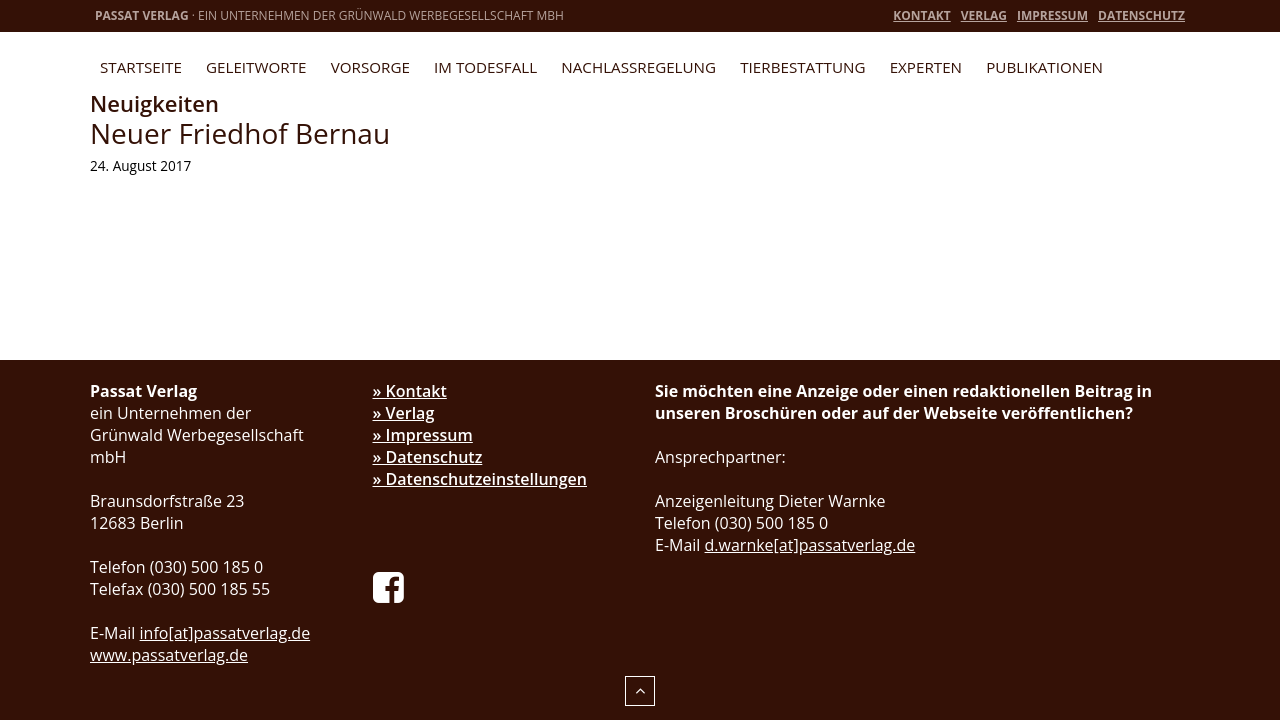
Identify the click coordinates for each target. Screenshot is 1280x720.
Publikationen (1044, 67)
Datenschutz (1141, 15)
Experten (926, 67)
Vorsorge (370, 67)
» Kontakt (410, 391)
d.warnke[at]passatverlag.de (810, 545)
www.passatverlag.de (169, 655)
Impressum (1052, 15)
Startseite (141, 67)
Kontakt (921, 15)
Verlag (984, 15)
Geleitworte (256, 67)
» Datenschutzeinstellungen (480, 479)
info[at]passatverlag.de (225, 633)
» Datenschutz (428, 457)
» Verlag (404, 413)
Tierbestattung (802, 67)
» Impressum (423, 435)
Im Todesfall (485, 67)
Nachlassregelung (638, 67)
